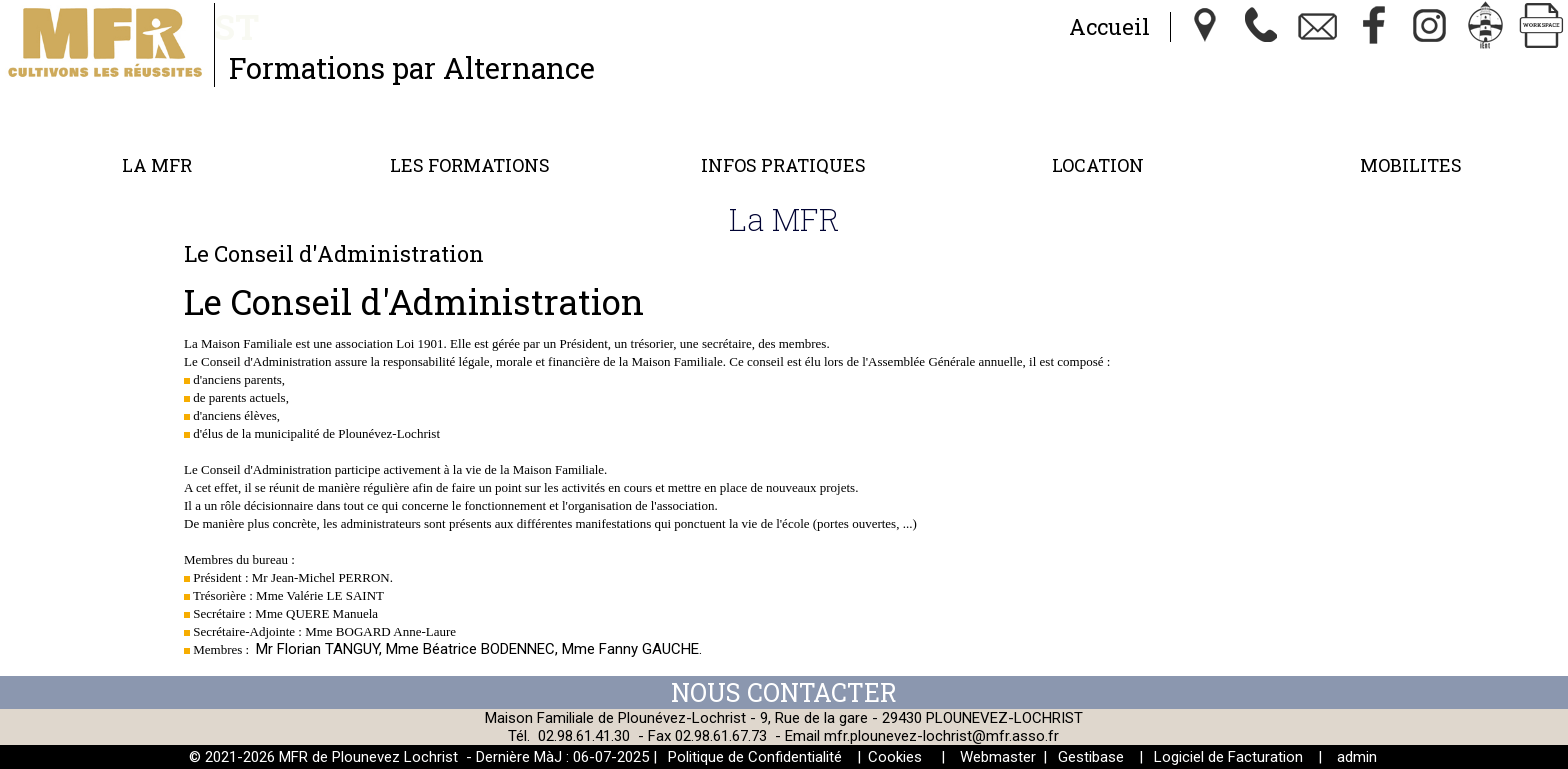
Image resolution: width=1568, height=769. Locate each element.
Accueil (1109, 26)
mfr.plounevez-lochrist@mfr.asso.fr (941, 736)
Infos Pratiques (783, 165)
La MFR (157, 165)
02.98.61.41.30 (584, 736)
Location (1098, 165)
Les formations (470, 165)
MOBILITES (1411, 165)
